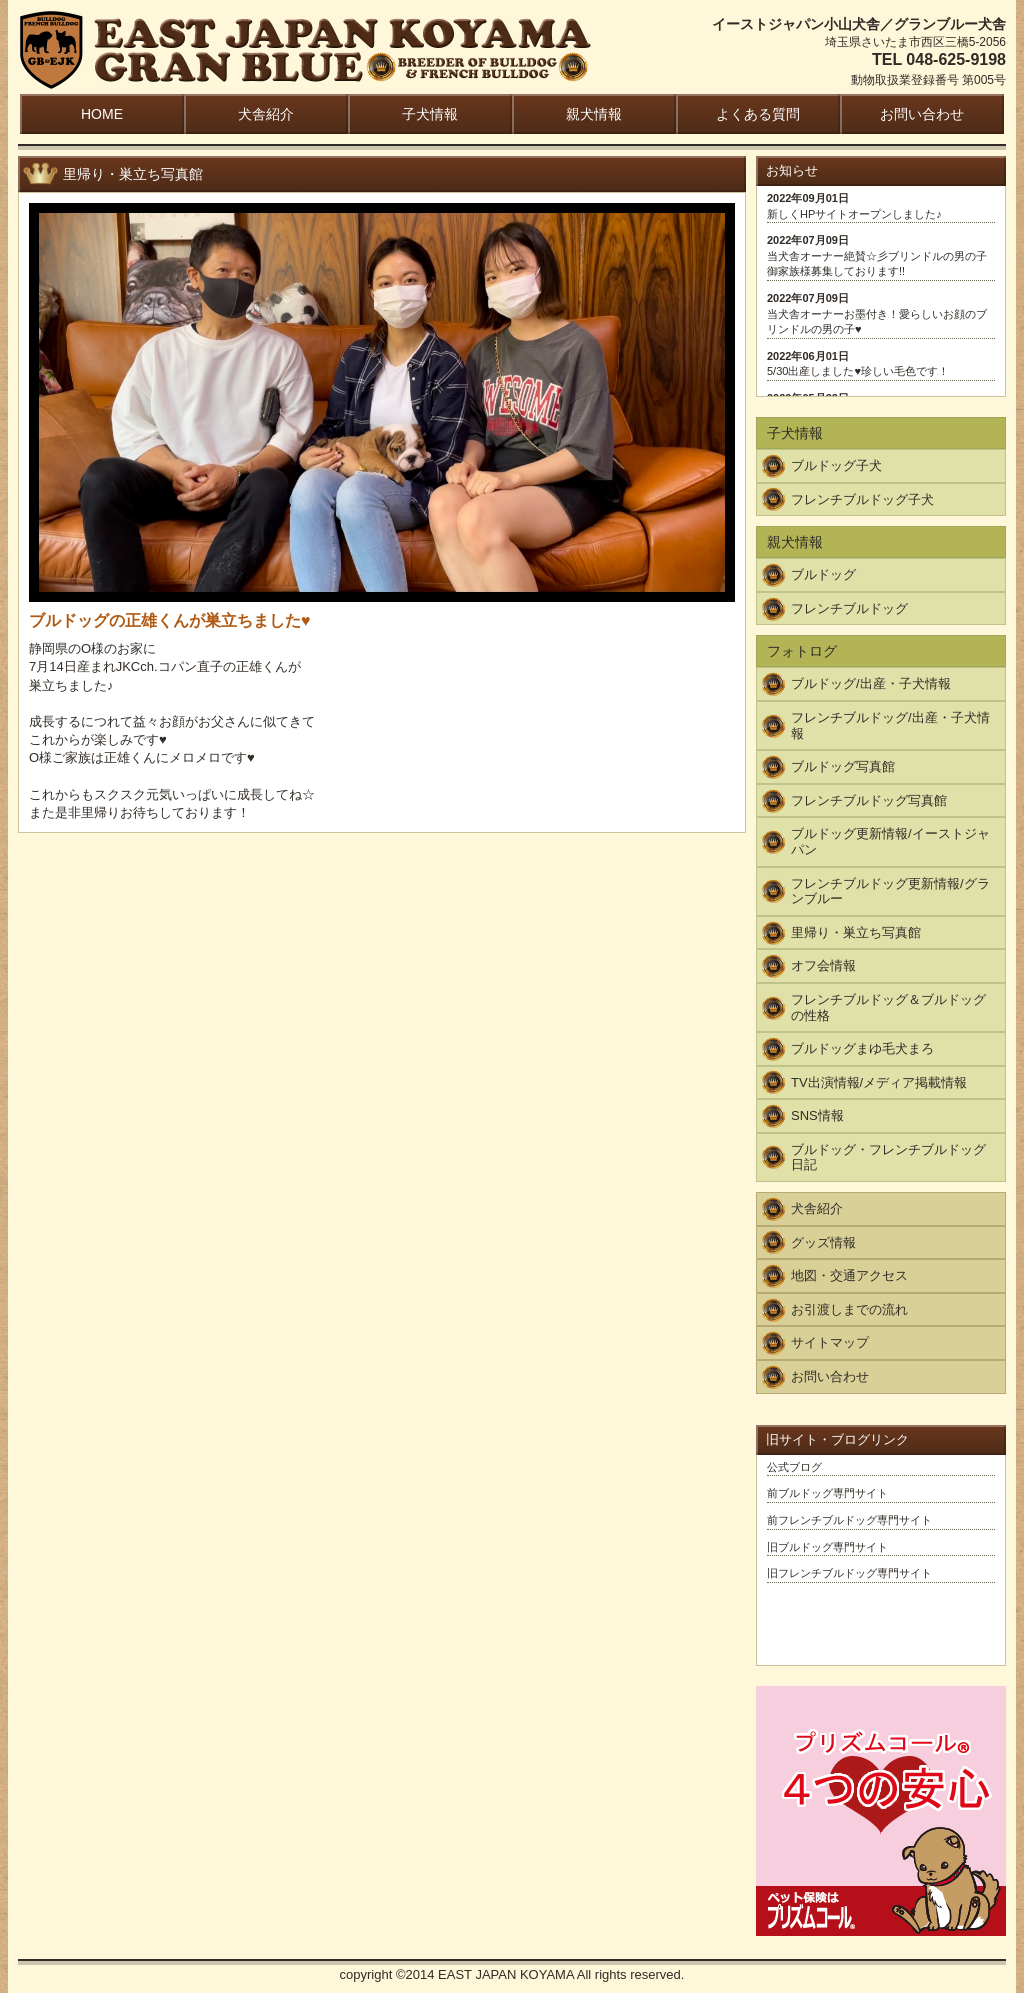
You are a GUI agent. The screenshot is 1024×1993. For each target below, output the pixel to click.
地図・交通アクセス (849, 1275)
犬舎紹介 (266, 114)
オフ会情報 (823, 965)
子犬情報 (430, 114)
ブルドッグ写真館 (843, 766)
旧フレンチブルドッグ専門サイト (849, 1573)
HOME (102, 114)
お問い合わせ (922, 114)
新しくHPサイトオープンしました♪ (854, 214)
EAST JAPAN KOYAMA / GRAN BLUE (305, 52)
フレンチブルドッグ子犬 (862, 499)
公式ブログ (794, 1467)
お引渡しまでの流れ (849, 1309)
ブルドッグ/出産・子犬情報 (871, 683)
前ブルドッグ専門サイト (827, 1493)
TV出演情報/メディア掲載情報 (879, 1082)
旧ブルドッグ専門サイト (827, 1547)
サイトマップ (830, 1342)
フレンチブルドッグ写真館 (869, 800)
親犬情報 (594, 114)
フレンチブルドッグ (849, 608)
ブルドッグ (823, 574)
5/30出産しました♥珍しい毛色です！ (858, 371)
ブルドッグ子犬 (836, 465)
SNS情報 (817, 1115)
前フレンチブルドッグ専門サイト (849, 1520)
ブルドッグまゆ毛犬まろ (862, 1048)
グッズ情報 (823, 1242)
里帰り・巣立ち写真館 (856, 932)
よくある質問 (758, 114)
